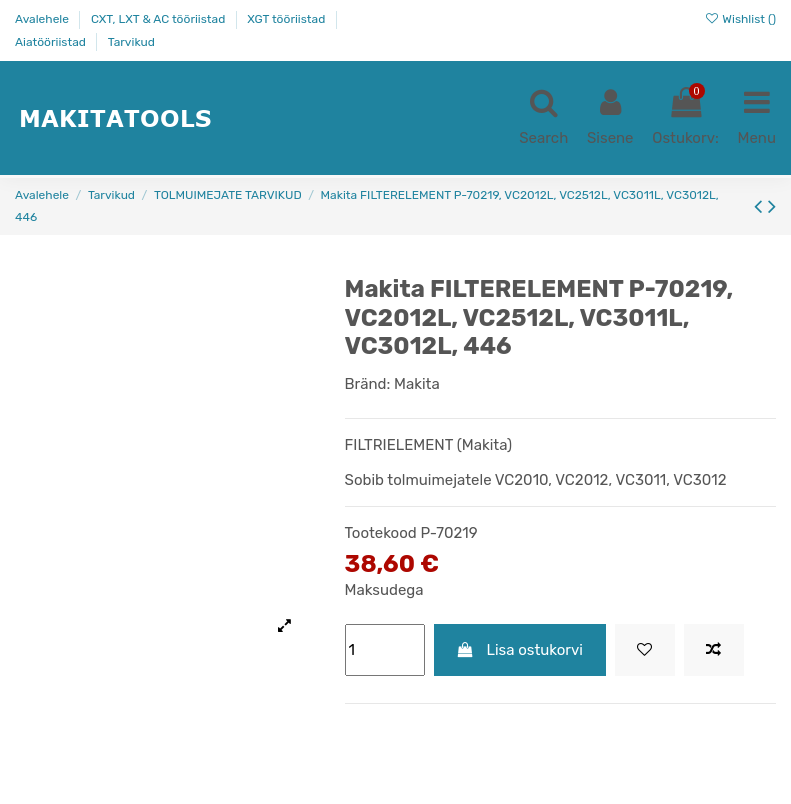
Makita (417, 384)
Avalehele (43, 19)
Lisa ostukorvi (519, 650)
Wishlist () (740, 19)
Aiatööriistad (52, 42)
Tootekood (381, 533)
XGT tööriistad (287, 19)
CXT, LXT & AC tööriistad (159, 19)
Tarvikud (131, 42)
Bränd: (368, 384)
